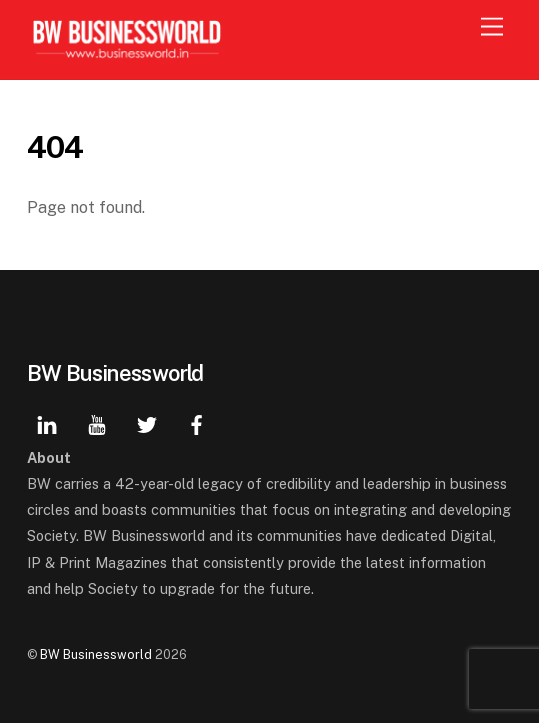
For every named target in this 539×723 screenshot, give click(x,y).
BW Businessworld (96, 654)
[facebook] (197, 422)
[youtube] (97, 422)
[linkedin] (47, 422)
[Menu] (492, 27)
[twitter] (147, 422)
